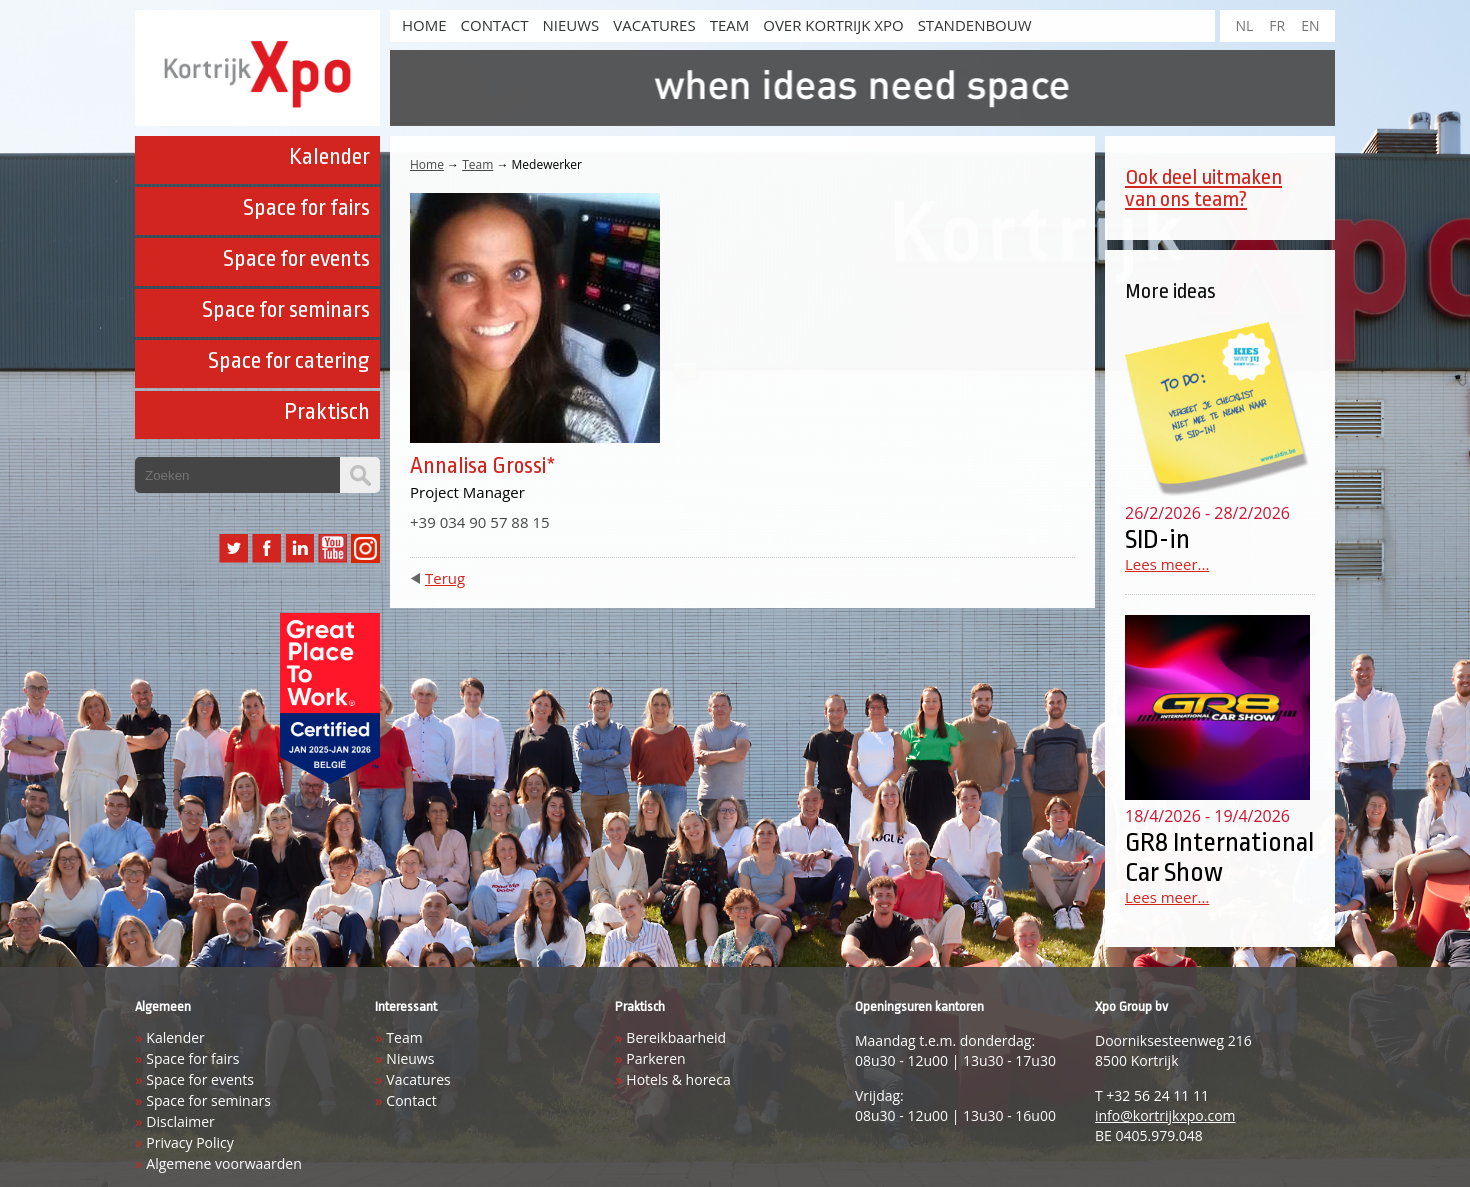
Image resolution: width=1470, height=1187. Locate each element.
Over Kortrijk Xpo (833, 25)
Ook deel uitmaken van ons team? (1203, 188)
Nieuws (570, 25)
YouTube (332, 548)
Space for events (296, 259)
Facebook (266, 548)
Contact (495, 25)
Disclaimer (180, 1121)
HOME (424, 25)
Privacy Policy (189, 1142)
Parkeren (655, 1058)
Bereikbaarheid (676, 1037)
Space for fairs (306, 208)
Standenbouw (975, 25)
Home (427, 164)
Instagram (365, 548)
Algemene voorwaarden (223, 1163)
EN (1310, 25)
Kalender (329, 157)
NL (1244, 25)
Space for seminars (286, 310)
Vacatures (654, 25)
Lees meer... (1167, 564)
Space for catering (289, 361)
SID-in (1157, 539)
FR (1277, 25)
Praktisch (327, 412)
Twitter (233, 548)
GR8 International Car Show (1219, 857)
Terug (445, 578)
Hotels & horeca (678, 1079)
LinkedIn (299, 548)
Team (730, 25)
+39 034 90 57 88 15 (480, 522)
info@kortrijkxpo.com (1165, 1115)
